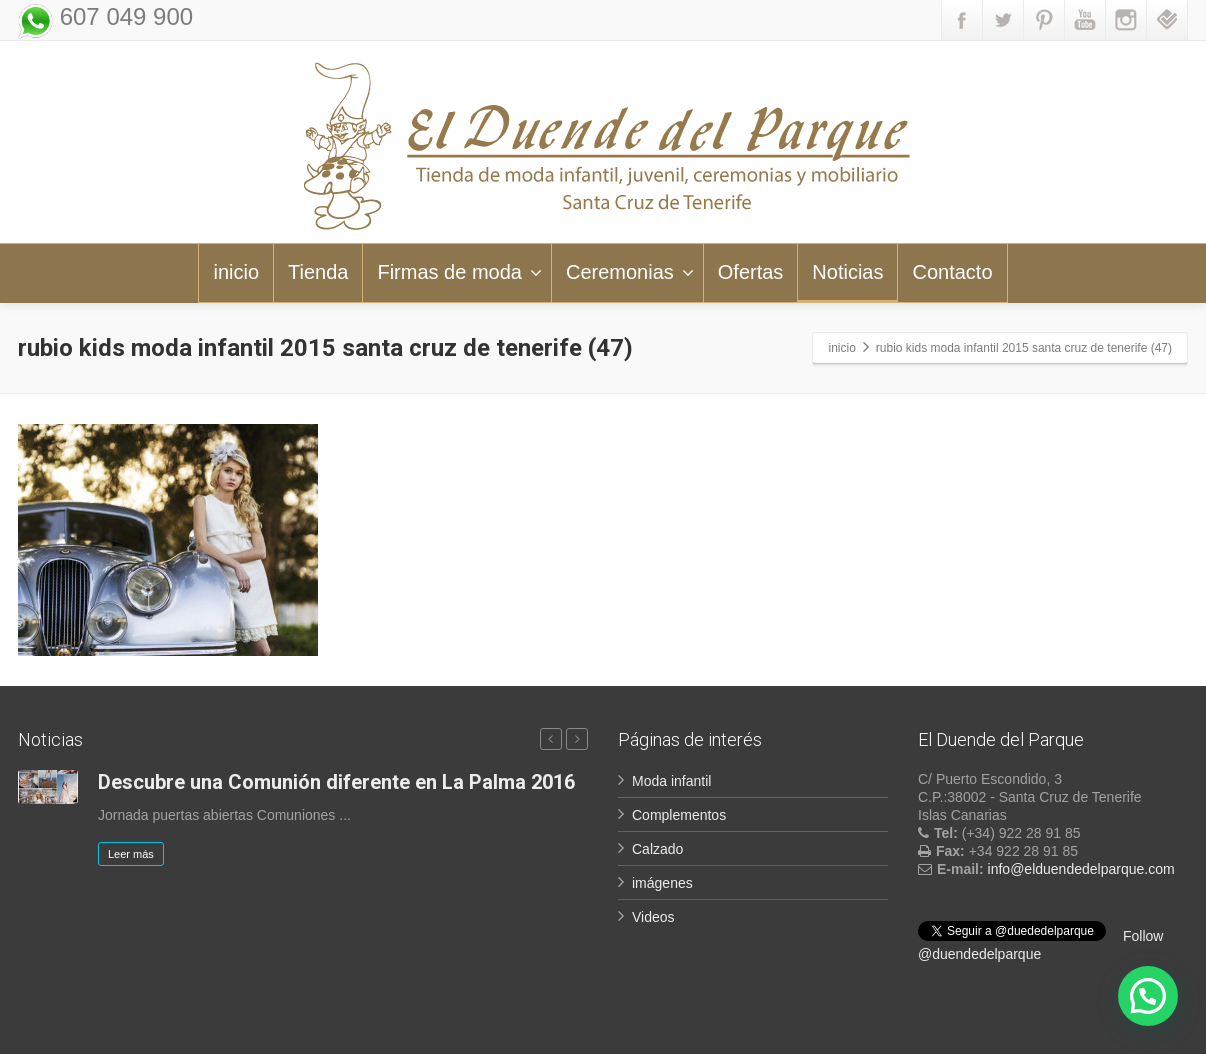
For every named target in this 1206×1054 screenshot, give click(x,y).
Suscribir (546, 948)
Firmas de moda (459, 272)
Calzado (657, 849)
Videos (653, 917)
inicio (236, 272)
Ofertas (751, 272)
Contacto (952, 272)
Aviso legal (955, 1028)
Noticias (847, 272)
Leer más (131, 854)
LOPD (1031, 1028)
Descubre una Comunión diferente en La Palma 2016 (336, 782)
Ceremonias (630, 272)
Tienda (318, 272)
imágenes (662, 883)
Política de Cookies (1132, 1028)
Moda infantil (671, 781)
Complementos (679, 815)
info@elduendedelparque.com (1081, 869)
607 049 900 (123, 16)
